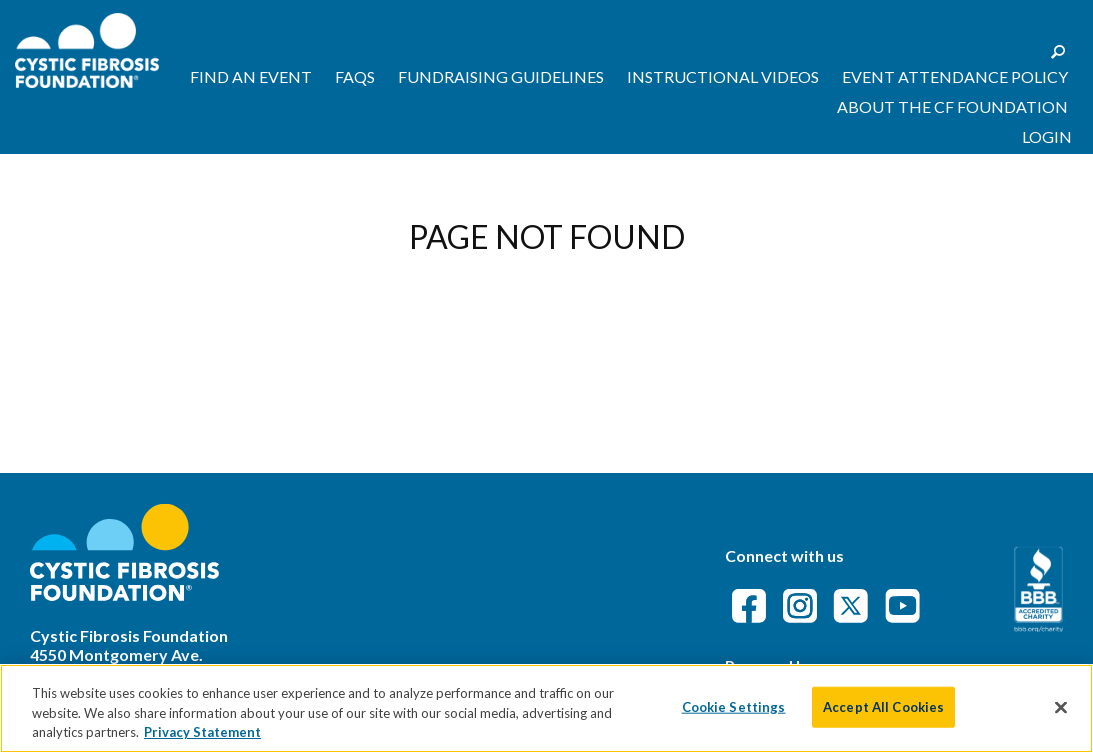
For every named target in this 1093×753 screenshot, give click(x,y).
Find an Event (251, 76)
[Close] (1061, 707)
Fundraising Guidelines (501, 76)
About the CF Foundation (952, 106)
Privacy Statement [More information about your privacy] (202, 732)
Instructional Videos (723, 76)
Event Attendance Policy (955, 76)
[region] (546, 708)
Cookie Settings (734, 706)
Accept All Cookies (883, 706)
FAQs (355, 76)
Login (1047, 136)
